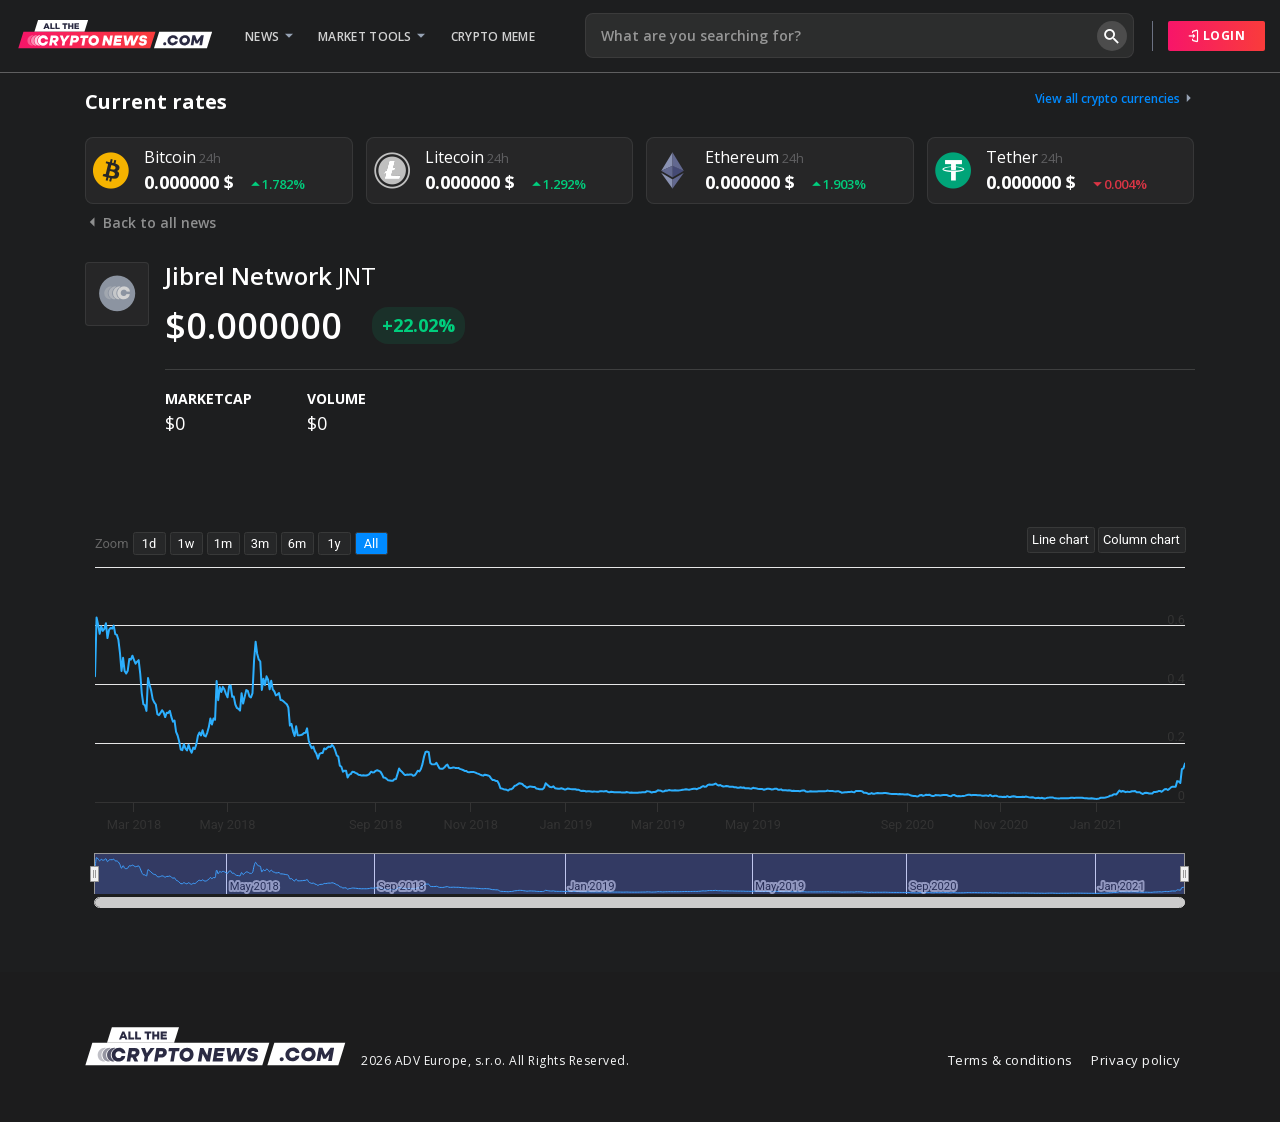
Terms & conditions (1010, 1060)
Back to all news (150, 222)
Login (1217, 35)
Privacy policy (1135, 1060)
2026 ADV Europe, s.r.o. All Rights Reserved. (495, 1060)
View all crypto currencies (1115, 98)
